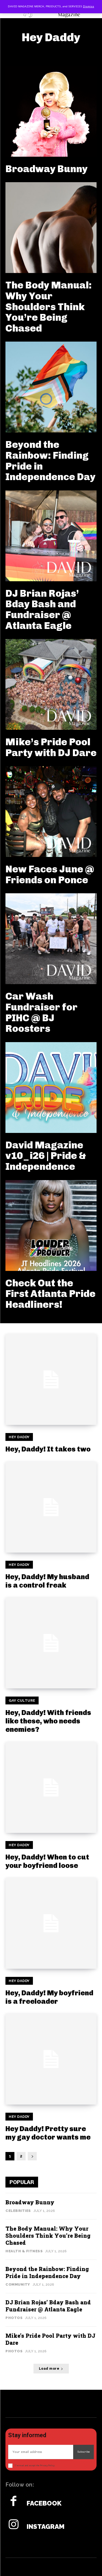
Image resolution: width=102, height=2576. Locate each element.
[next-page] (32, 2156)
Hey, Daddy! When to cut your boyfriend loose (47, 1861)
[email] (40, 2452)
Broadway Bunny (46, 169)
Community (17, 2284)
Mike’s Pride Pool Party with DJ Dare (51, 747)
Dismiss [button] (88, 6)
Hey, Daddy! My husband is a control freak (47, 1581)
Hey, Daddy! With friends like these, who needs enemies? (48, 1721)
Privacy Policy (47, 2465)
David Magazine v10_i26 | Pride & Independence (45, 1155)
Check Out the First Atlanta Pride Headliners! (50, 1293)
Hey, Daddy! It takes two (48, 1449)
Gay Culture (22, 1700)
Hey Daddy (19, 1437)
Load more (51, 2369)
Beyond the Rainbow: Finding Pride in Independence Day (50, 461)
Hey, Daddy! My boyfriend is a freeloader (49, 1997)
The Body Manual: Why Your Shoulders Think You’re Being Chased (48, 306)
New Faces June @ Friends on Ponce (49, 874)
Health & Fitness (24, 2251)
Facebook (44, 2503)
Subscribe (83, 2452)
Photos (14, 2318)
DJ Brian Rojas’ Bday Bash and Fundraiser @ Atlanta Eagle (42, 609)
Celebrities (18, 2210)
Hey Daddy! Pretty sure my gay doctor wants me (48, 2133)
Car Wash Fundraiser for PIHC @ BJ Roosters (41, 1012)
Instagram (45, 2526)
